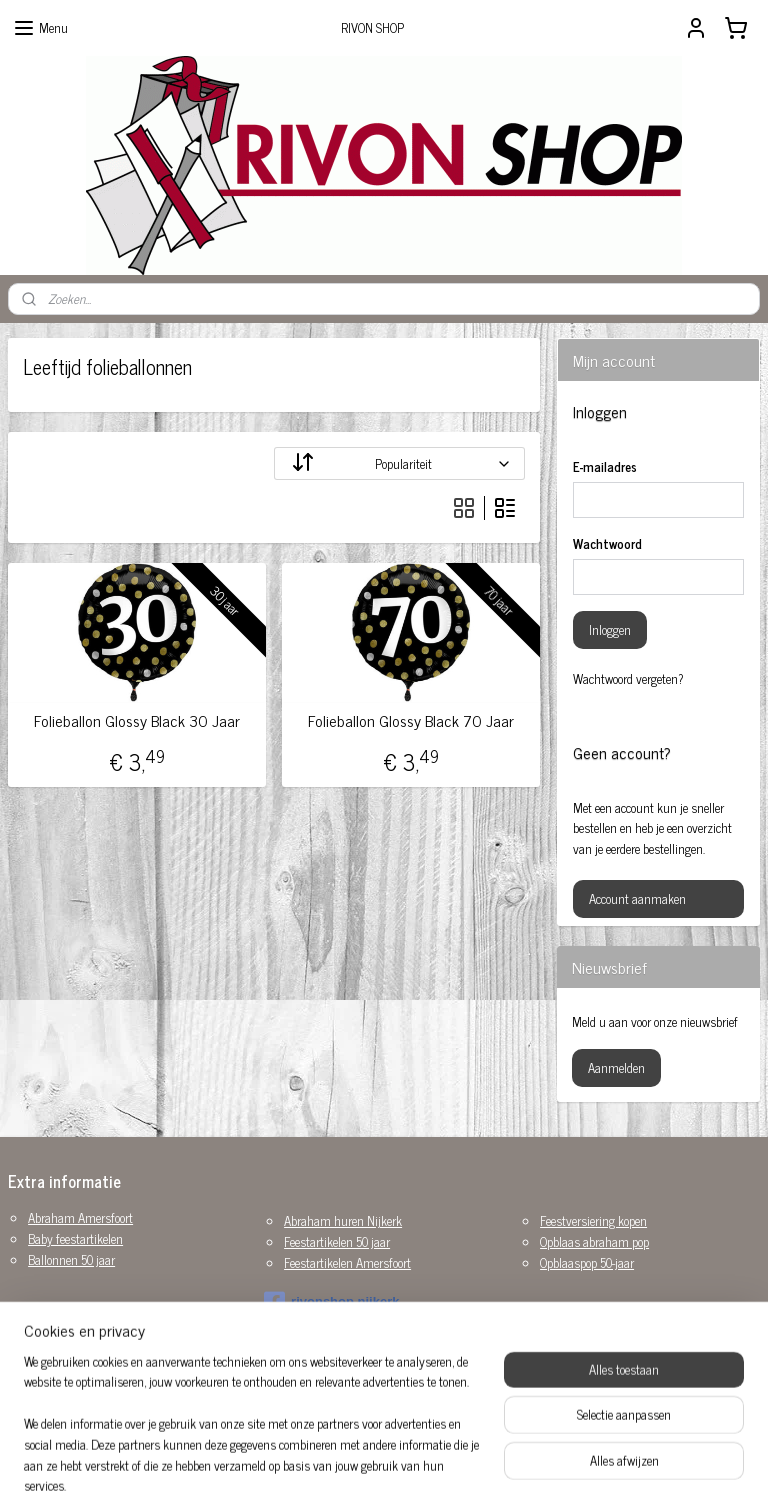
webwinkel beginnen (418, 1460)
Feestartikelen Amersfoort (347, 1262)
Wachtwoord (607, 544)
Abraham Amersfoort (80, 1217)
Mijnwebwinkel (553, 1460)
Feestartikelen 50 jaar (337, 1241)
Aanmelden (616, 1067)
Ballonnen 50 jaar (71, 1259)
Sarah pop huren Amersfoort (98, 1361)
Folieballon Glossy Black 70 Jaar (411, 720)
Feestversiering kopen (593, 1220)
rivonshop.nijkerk (331, 1302)
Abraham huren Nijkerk (343, 1220)
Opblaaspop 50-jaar (587, 1262)
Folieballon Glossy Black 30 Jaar (137, 720)
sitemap (333, 1460)
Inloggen (610, 629)
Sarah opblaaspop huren (88, 1341)
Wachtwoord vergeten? (628, 679)
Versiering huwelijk (75, 1382)
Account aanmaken (637, 898)
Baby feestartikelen (75, 1238)
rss (363, 1460)
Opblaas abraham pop (594, 1241)
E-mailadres (605, 467)
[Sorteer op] (399, 463)
